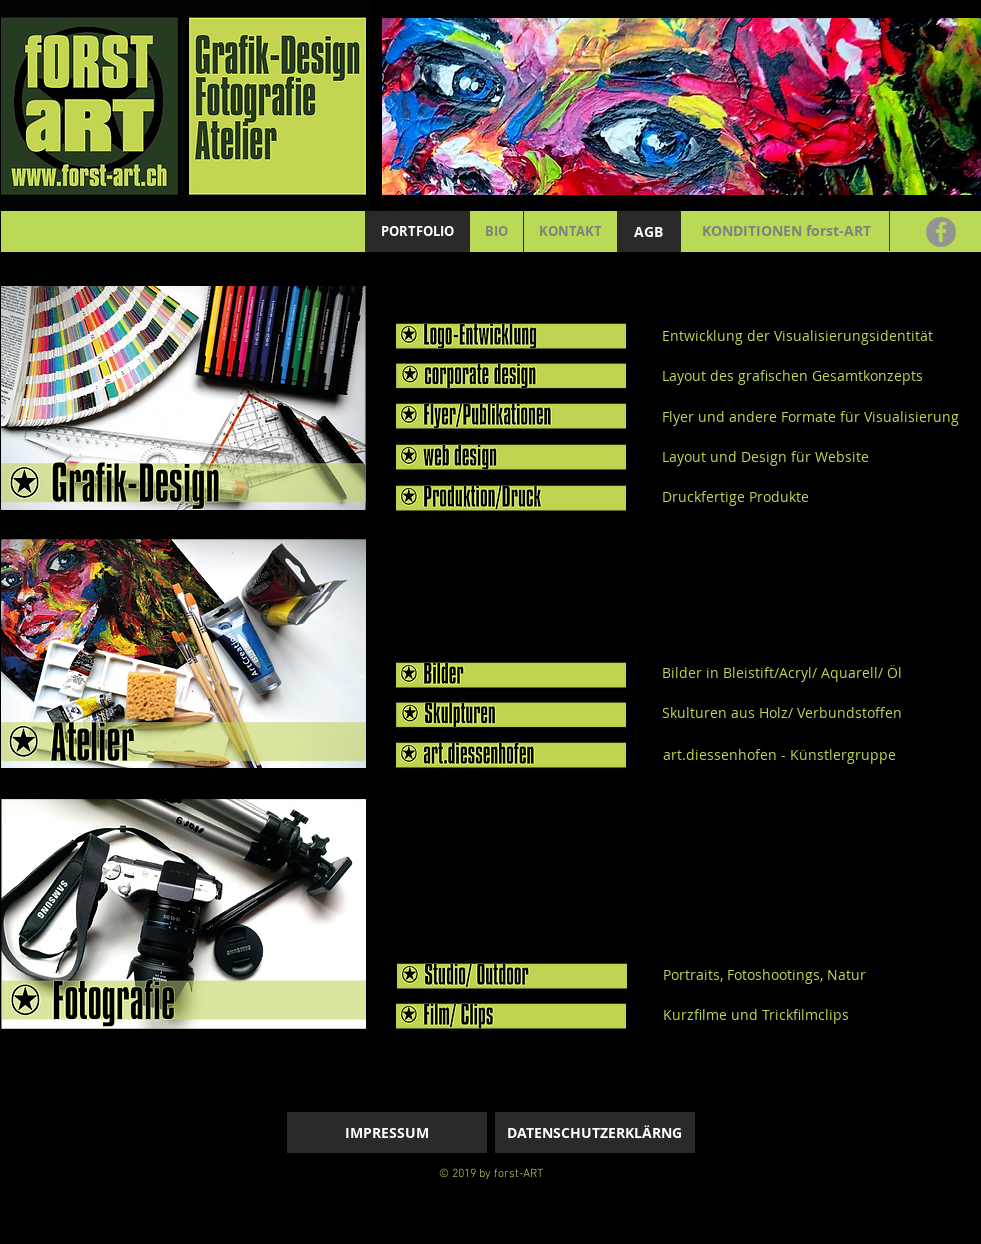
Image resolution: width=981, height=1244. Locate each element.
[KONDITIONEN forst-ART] (786, 231)
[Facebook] (941, 232)
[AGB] (649, 231)
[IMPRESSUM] (387, 1132)
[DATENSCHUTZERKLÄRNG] (595, 1132)
